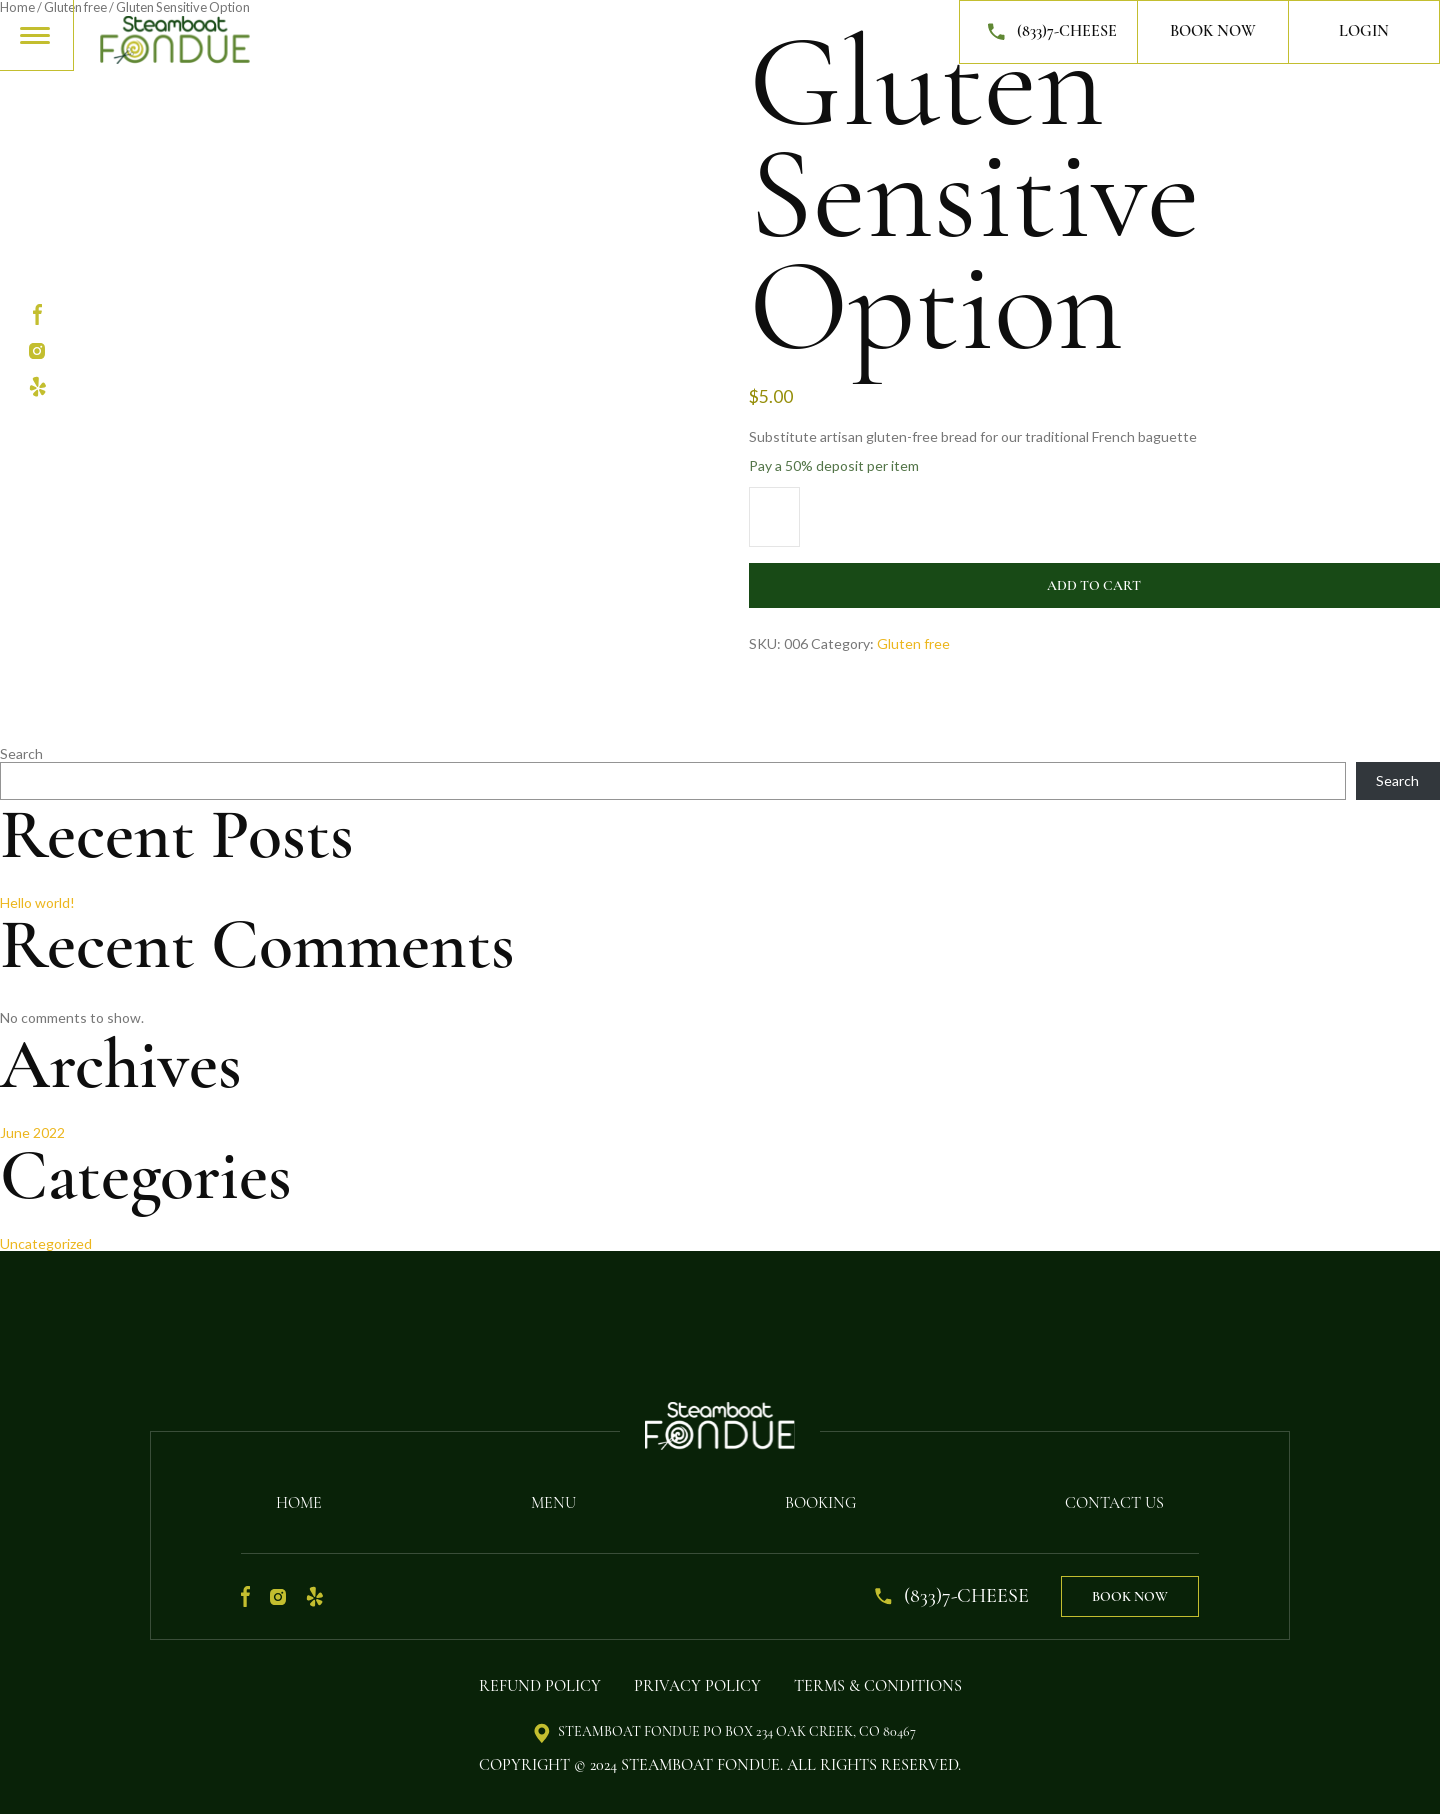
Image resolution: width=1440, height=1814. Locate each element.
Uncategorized (46, 1243)
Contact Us (1114, 1503)
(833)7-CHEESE (1048, 32)
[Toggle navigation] (36, 34)
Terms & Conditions (878, 1686)
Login (1364, 31)
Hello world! (37, 902)
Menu (553, 1503)
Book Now (1213, 31)
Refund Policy (540, 1686)
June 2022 (32, 1132)
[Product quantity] (774, 517)
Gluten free (913, 643)
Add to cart (1094, 585)
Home (299, 1503)
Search (21, 753)
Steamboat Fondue (700, 1765)
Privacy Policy (697, 1686)
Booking (820, 1503)
